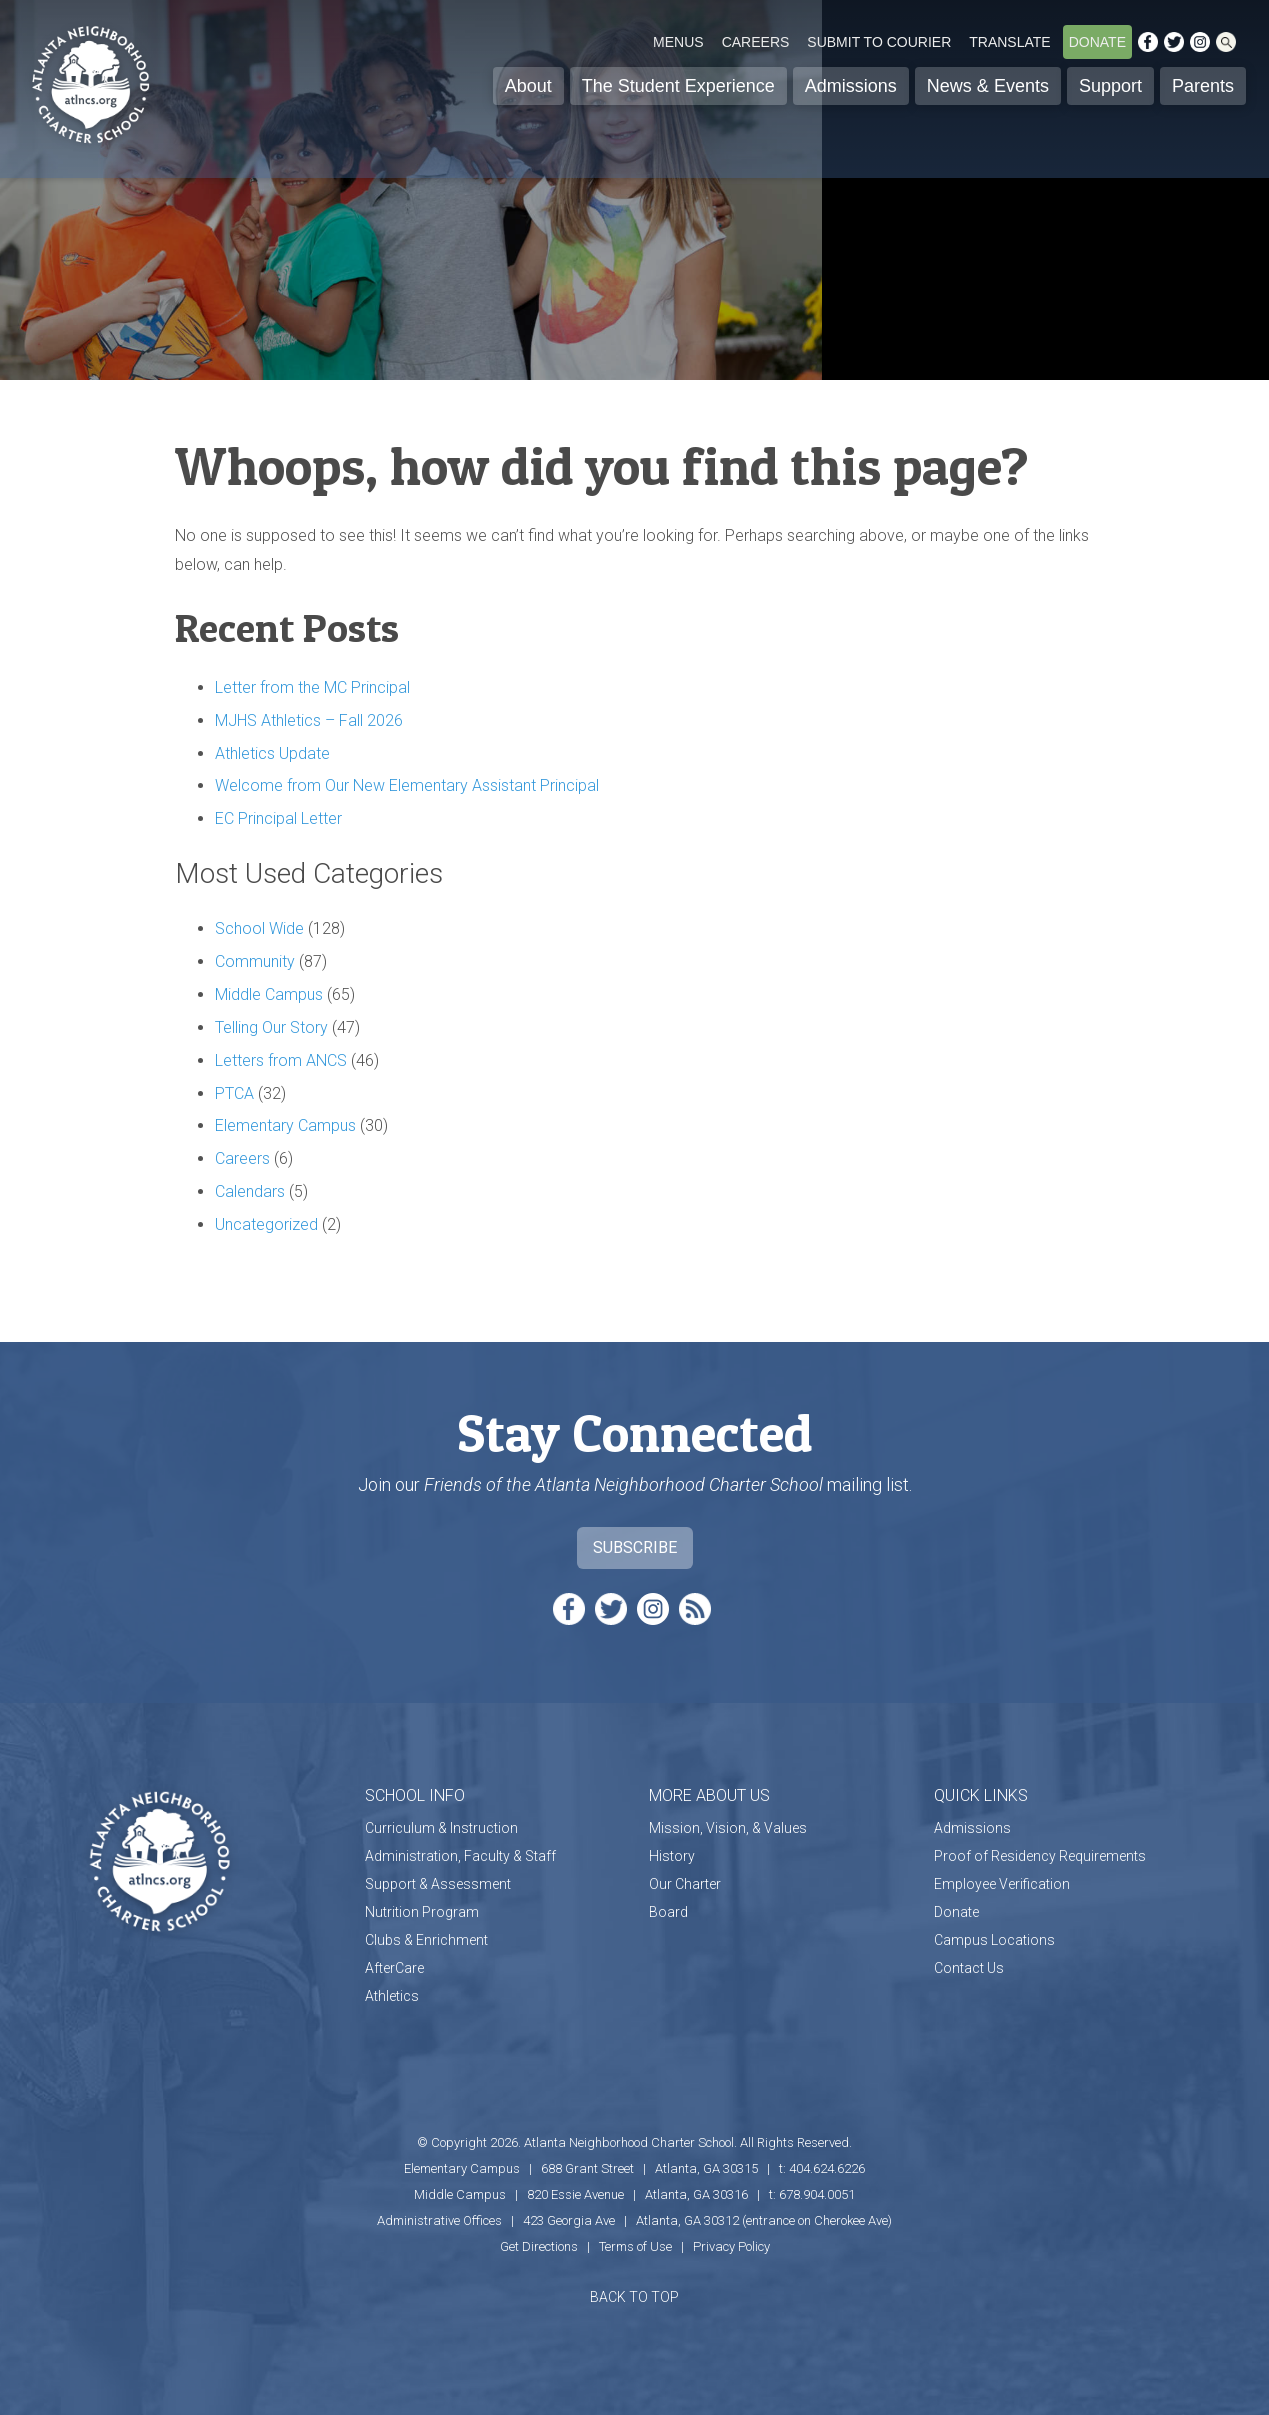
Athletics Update (272, 753)
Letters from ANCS (281, 1060)
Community (255, 961)
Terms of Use (635, 2246)
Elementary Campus (285, 1125)
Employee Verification (1002, 1884)
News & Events (988, 86)
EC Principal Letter (278, 818)
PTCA (234, 1093)
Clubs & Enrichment (426, 1940)
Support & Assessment (438, 1884)
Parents (1203, 86)
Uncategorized (266, 1224)
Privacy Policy (731, 2246)
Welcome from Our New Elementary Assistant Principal (407, 785)
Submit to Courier (879, 42)
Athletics (392, 1996)
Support (1110, 86)
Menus (678, 42)
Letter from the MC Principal (312, 687)
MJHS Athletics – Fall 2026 (309, 720)
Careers (756, 42)
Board (668, 1912)
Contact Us (969, 1968)
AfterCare (394, 1968)
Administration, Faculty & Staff (460, 1856)
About (528, 86)
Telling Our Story (271, 1027)
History (672, 1856)
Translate (1009, 42)
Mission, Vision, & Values (728, 1828)
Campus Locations (994, 1940)
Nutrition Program (422, 1912)
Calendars (250, 1191)
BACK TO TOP (634, 2297)
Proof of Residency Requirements (1040, 1856)
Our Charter (685, 1884)
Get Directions (539, 2246)
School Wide (259, 928)
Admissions (851, 86)
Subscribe (635, 1547)
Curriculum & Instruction (441, 1828)
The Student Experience (678, 86)
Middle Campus (269, 994)
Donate (1097, 42)
